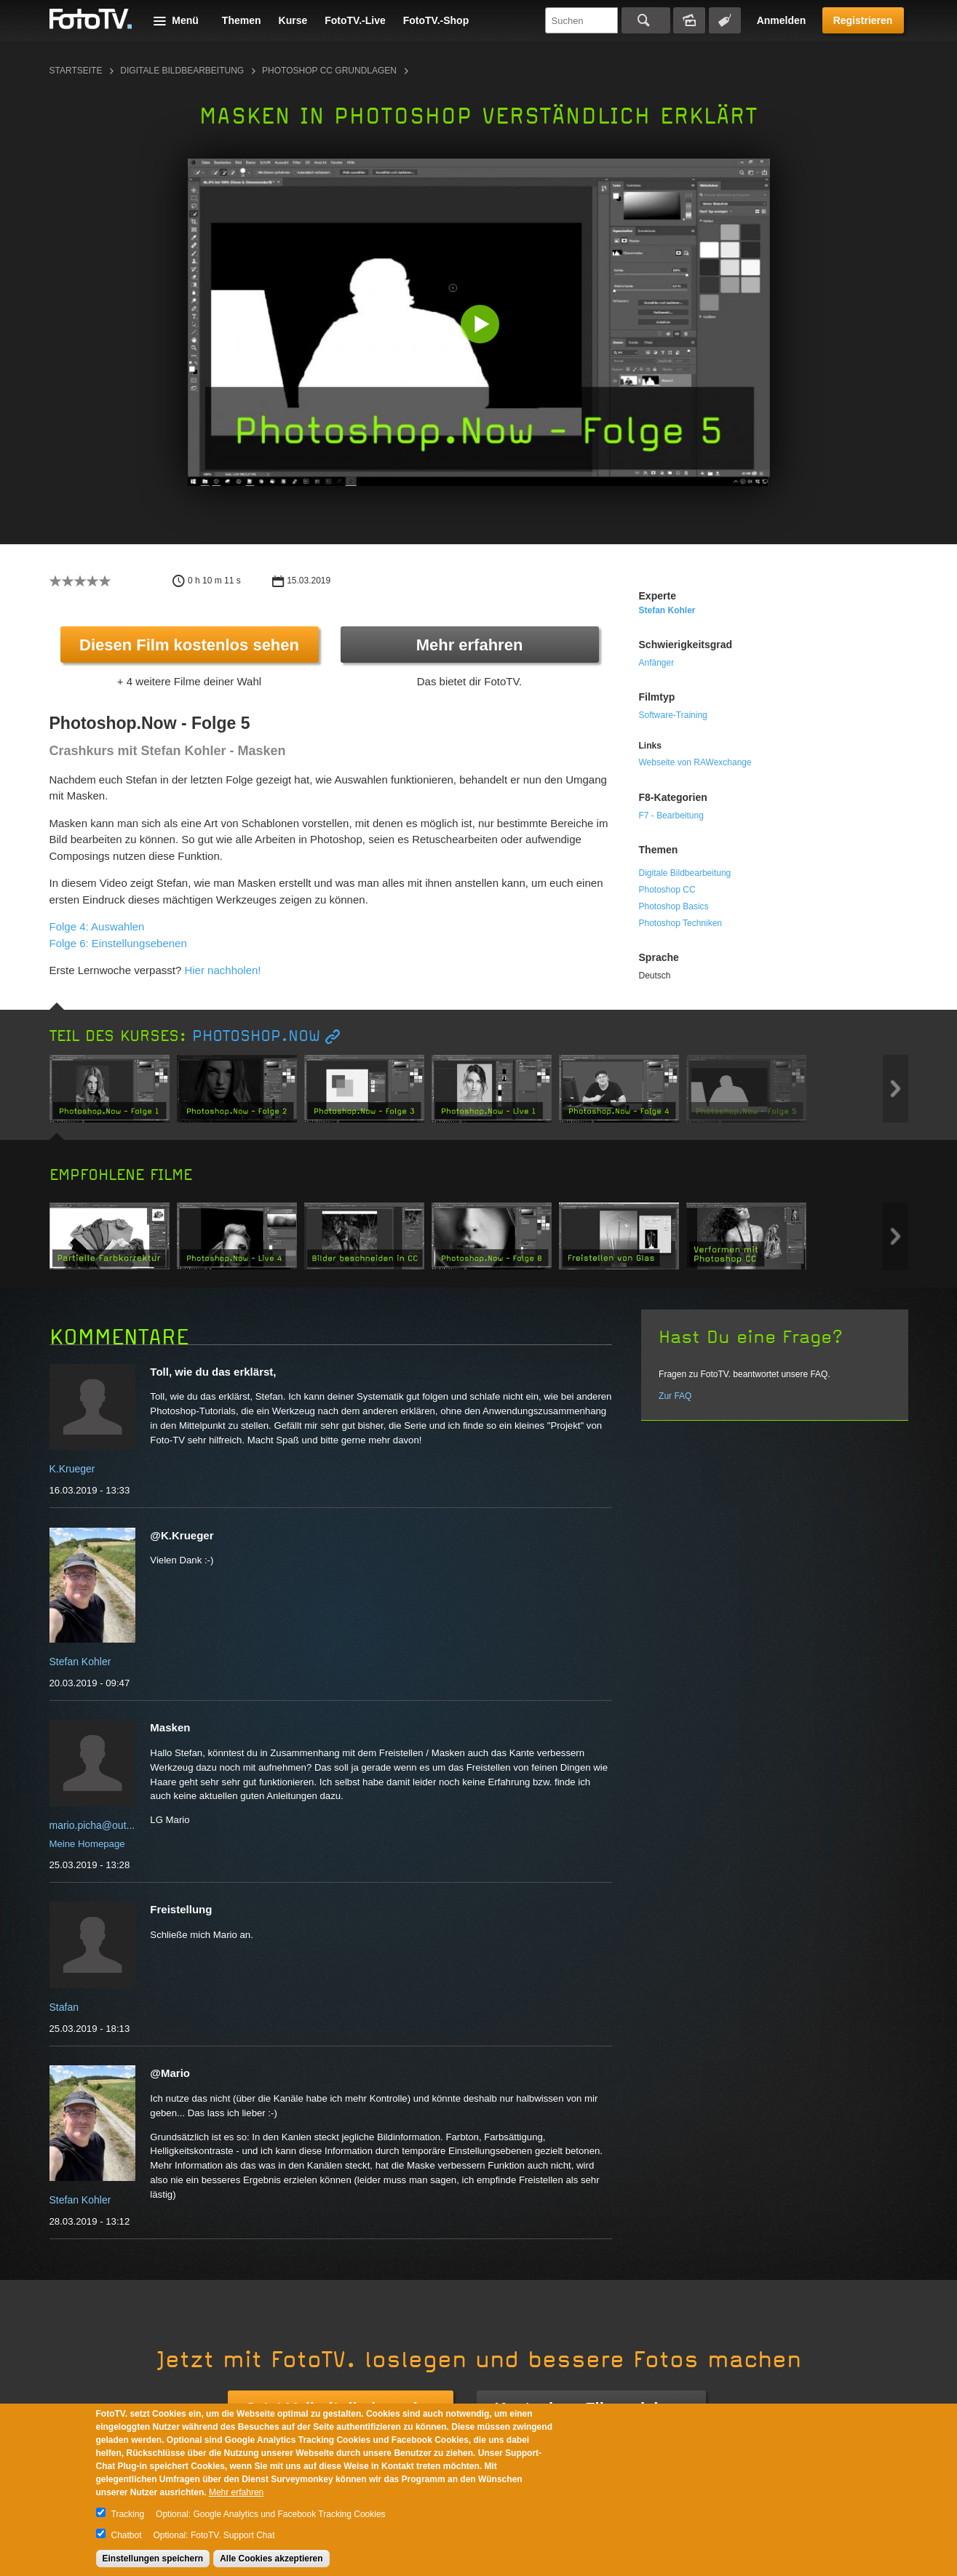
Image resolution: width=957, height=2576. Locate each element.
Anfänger (657, 663)
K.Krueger (72, 1469)
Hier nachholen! (222, 970)
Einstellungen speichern (153, 2558)
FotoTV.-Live (355, 20)
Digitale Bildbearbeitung (182, 70)
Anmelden (781, 20)
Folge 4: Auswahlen (97, 926)
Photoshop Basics (674, 906)
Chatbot (126, 2535)
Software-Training (673, 715)
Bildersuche (689, 20)
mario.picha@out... (92, 1825)
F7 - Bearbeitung (671, 815)
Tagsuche (725, 20)
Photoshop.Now (256, 1036)
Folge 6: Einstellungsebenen (118, 943)
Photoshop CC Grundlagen (329, 70)
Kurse (293, 20)
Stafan (64, 2007)
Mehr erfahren (469, 645)
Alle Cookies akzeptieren (271, 2558)
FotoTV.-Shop (436, 20)
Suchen (646, 20)
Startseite (76, 70)
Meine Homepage (87, 1843)
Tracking (128, 2514)
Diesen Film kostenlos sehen (189, 645)
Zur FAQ (675, 1396)
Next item (895, 1088)
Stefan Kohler (667, 610)
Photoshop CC (667, 890)
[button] (482, 326)
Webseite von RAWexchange (695, 762)
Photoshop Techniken (681, 923)
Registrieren (863, 20)
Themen (241, 20)
